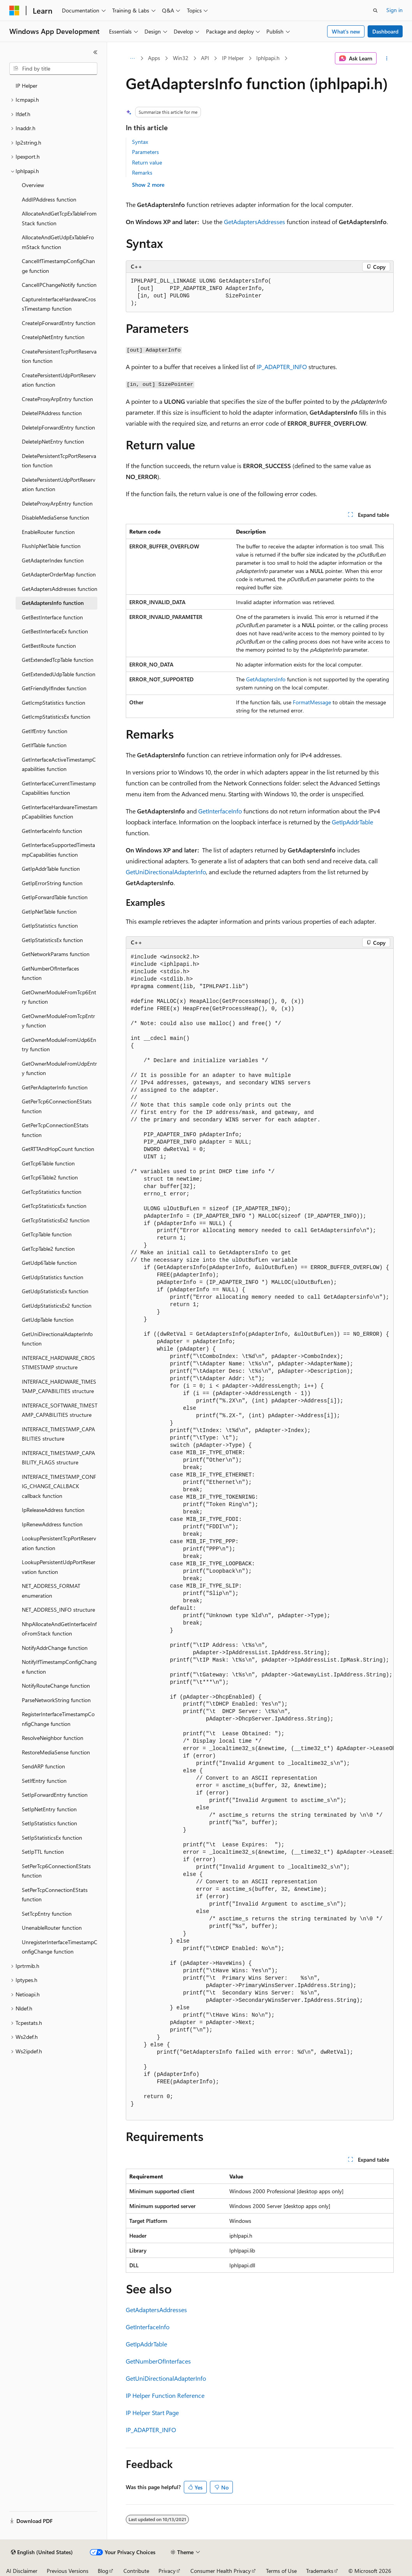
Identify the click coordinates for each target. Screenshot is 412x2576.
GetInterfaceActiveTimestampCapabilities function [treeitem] (59, 764)
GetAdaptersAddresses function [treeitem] (59, 588)
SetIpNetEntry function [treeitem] (49, 1809)
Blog (103, 2570)
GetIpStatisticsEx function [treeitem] (52, 940)
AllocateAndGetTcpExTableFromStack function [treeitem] (59, 218)
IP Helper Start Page (152, 2412)
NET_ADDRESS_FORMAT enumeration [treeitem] (51, 1590)
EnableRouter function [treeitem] (48, 532)
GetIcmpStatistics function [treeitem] (53, 702)
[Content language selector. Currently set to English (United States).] (41, 2552)
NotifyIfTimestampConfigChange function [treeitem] (59, 1666)
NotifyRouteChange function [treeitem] (56, 1685)
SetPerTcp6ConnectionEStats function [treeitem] (56, 1870)
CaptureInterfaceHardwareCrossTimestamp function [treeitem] (59, 304)
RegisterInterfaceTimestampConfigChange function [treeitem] (58, 1718)
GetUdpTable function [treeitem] (48, 1319)
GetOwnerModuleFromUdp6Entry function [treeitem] (59, 1044)
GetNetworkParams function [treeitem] (56, 954)
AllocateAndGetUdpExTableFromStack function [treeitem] (58, 242)
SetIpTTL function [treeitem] (43, 1851)
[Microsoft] (14, 10)
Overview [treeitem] (33, 185)
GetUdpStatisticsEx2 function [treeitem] (57, 1305)
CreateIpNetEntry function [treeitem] (53, 337)
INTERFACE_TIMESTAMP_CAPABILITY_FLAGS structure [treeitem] (58, 1457)
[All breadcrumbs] (132, 58)
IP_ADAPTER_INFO (282, 366)
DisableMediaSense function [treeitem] (55, 517)
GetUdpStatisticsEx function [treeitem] (55, 1291)
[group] (260, 1534)
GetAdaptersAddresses (254, 221)
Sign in (394, 10)
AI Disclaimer (21, 2570)
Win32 (180, 58)
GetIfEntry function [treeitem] (44, 731)
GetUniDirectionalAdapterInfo (166, 872)
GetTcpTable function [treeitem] (47, 1234)
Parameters (145, 152)
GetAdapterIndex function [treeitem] (53, 560)
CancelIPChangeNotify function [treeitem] (59, 284)
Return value (147, 162)
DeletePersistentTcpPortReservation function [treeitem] (59, 460)
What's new (346, 31)
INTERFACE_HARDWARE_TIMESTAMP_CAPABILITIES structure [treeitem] (59, 1386)
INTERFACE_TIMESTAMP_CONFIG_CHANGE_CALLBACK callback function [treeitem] (59, 1486)
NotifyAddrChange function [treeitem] (55, 1647)
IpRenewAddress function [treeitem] (52, 1524)
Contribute (136, 2570)
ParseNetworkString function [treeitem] (56, 1700)
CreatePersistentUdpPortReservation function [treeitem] (59, 380)
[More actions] (386, 58)
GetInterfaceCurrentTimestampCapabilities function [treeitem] (59, 788)
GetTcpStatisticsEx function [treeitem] (54, 1205)
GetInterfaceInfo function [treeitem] (52, 831)
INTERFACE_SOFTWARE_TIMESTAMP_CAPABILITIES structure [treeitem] (59, 1410)
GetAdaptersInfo (265, 679)
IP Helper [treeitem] (26, 85)
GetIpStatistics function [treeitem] (50, 925)
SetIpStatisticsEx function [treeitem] (52, 1837)
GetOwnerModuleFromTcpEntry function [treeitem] (58, 1020)
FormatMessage (312, 702)
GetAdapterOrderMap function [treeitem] (59, 574)
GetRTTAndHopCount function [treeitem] (58, 1149)
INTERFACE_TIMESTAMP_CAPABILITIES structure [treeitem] (58, 1434)
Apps (154, 58)
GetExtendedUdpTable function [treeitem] (58, 674)
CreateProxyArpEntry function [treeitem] (57, 399)
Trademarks (319, 2570)
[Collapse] (95, 52)
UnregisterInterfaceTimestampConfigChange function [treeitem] (59, 1946)
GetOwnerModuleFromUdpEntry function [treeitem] (59, 1068)
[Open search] (375, 11)
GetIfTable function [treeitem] (44, 745)
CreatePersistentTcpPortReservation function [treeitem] (59, 356)
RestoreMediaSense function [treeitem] (56, 1752)
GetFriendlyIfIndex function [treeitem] (54, 688)
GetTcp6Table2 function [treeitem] (50, 1177)
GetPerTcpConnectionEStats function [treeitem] (55, 1130)
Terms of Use (281, 2570)
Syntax (140, 141)
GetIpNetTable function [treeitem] (49, 911)
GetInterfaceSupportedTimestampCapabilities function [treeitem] (58, 849)
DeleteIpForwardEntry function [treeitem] (58, 427)
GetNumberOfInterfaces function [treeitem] (50, 973)
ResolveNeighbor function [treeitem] (52, 1737)
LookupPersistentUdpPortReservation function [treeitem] (58, 1566)
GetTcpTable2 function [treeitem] (48, 1248)
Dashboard (385, 31)
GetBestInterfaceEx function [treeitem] (55, 631)
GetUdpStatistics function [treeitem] (52, 1277)
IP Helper (233, 58)
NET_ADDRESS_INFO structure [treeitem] (58, 1609)
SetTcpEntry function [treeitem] (47, 1913)
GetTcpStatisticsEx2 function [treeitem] (56, 1220)
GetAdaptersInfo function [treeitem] (53, 602)
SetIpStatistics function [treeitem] (49, 1823)
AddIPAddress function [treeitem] (49, 199)
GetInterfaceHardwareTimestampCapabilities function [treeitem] (59, 811)
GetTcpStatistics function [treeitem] (51, 1191)
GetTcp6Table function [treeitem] (48, 1163)
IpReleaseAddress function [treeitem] (53, 1509)
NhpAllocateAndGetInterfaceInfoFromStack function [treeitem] (59, 1628)
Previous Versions (67, 2570)
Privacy (167, 2570)
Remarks (142, 172)
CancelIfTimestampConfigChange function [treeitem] (58, 265)
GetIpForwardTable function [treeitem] (55, 897)
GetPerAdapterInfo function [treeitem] (55, 1087)
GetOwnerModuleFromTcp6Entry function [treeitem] (59, 997)
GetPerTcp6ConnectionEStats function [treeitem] (57, 1106)
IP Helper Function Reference (165, 2395)
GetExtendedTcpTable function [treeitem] (57, 659)
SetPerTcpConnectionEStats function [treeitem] (55, 1894)
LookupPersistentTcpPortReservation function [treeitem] (59, 1543)
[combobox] (53, 68)
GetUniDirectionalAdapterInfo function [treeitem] (57, 1338)
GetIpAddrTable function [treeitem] (51, 868)
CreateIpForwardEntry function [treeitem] (58, 323)
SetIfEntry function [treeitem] (44, 1780)
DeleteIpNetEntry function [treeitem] (53, 441)
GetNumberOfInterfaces (158, 2361)
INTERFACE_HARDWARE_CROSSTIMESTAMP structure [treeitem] (58, 1362)
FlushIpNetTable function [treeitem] (51, 546)
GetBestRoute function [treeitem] (49, 645)
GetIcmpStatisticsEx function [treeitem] (56, 716)
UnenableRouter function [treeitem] (52, 1927)
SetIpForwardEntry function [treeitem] (55, 1794)
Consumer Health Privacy (220, 2570)
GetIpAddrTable (352, 822)
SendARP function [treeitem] (43, 1766)
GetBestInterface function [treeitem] (52, 617)
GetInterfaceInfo (220, 811)
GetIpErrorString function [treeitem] (52, 883)
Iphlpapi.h (268, 58)
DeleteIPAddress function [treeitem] (52, 413)
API (205, 58)
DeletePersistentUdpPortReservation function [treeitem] (58, 484)
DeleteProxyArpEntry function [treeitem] (57, 503)
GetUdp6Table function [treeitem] (49, 1262)
